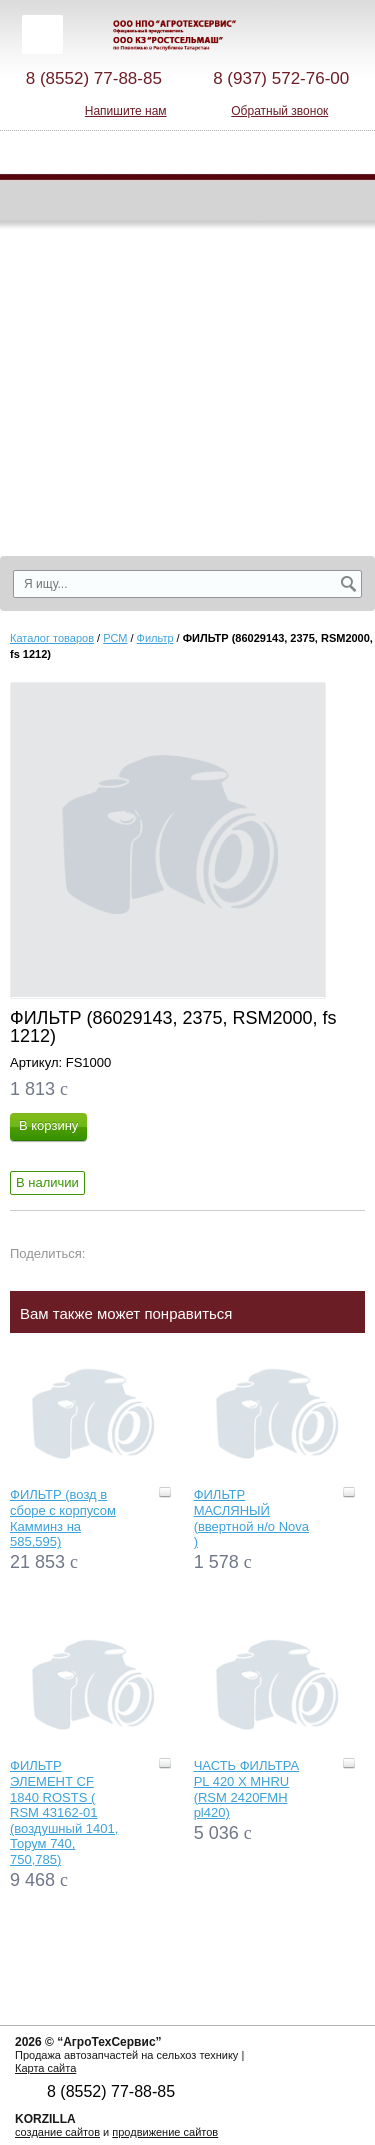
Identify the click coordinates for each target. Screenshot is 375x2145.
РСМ (115, 638)
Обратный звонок (279, 111)
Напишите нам (126, 111)
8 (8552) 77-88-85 (94, 78)
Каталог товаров (52, 638)
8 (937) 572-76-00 (281, 78)
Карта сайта (45, 2068)
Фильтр (155, 638)
